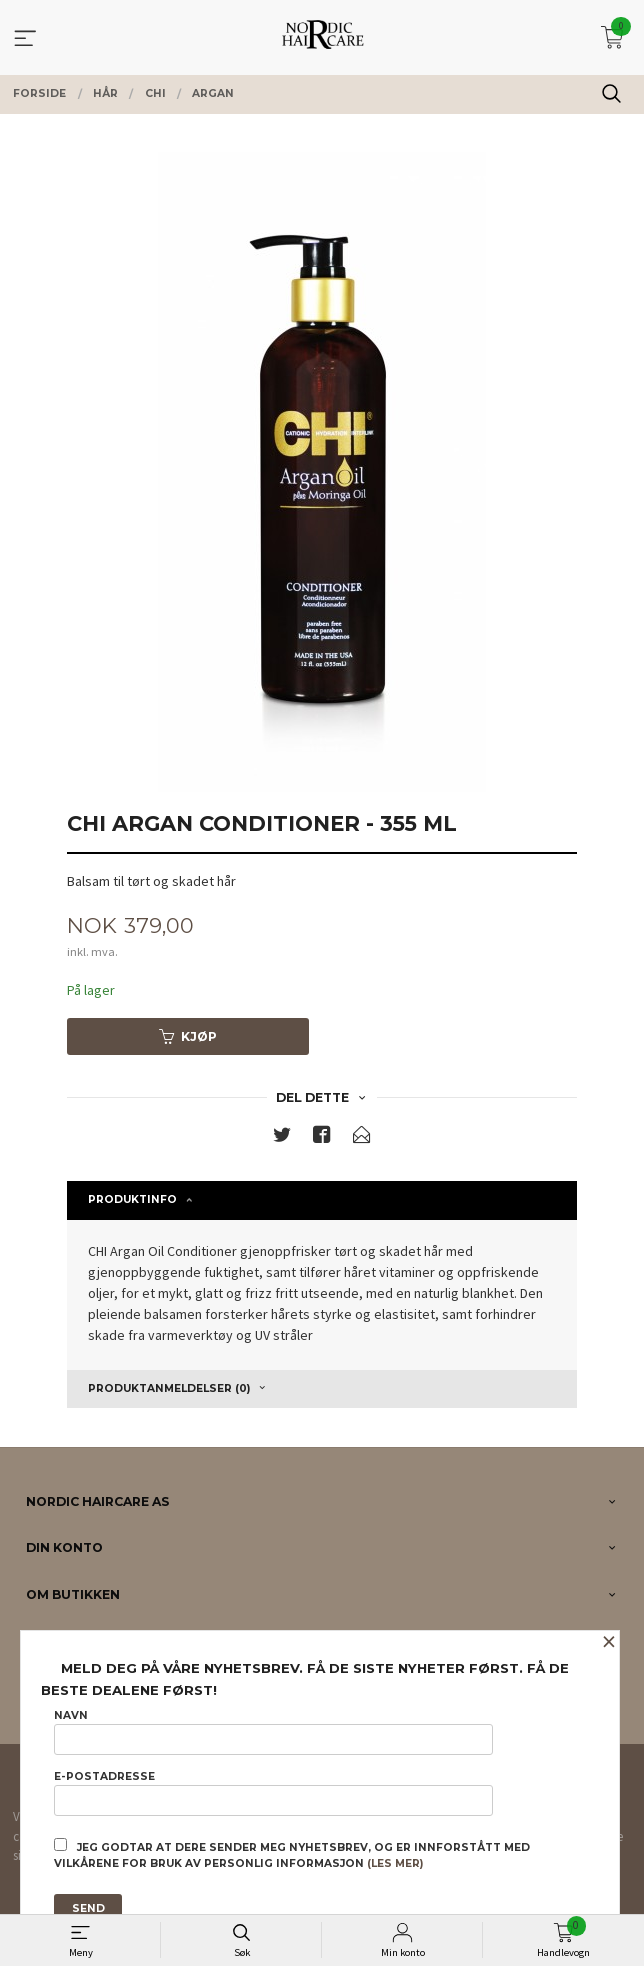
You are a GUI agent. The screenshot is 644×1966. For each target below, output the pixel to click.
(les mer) (395, 1863)
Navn (273, 1732)
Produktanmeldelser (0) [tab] (169, 1388)
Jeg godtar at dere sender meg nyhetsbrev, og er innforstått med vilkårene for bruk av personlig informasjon (292, 1854)
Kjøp (188, 1036)
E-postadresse (273, 1793)
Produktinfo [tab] (132, 1199)
